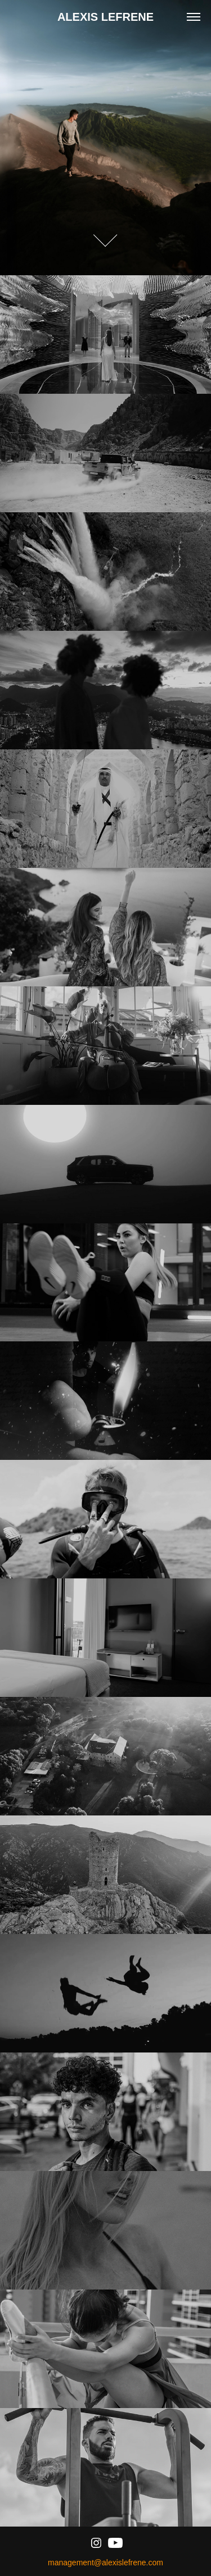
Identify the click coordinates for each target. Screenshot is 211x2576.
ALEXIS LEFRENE (105, 17)
